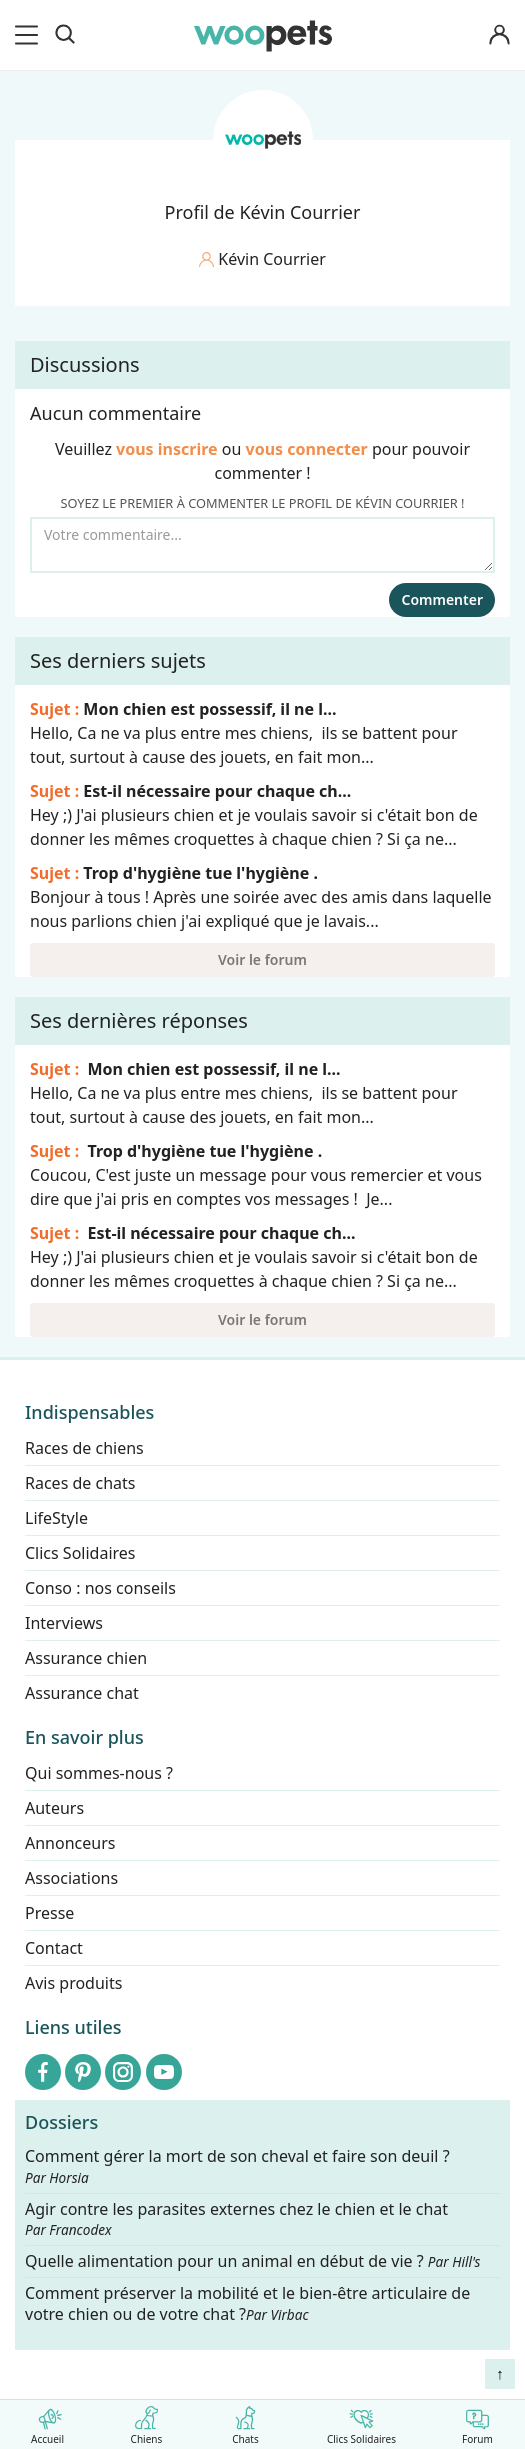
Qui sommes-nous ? (99, 1773)
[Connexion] (499, 35)
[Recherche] (65, 35)
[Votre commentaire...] (262, 545)
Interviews (64, 1623)
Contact (54, 1948)
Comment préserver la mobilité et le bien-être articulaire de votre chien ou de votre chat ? (247, 2303)
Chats (245, 2421)
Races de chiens (84, 1448)
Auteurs (54, 1808)
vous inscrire (167, 449)
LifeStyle (56, 1518)
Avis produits (73, 1983)
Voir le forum (262, 959)
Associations (71, 1878)
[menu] (30, 35)
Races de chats (80, 1483)
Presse (49, 1913)
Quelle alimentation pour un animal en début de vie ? (252, 2261)
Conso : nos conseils (100, 1588)
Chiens (146, 2421)
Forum (477, 2421)
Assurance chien (86, 1658)
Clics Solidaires (361, 2421)
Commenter (442, 599)
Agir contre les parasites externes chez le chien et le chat (236, 2218)
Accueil (47, 2421)
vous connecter (307, 449)
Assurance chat (82, 1693)
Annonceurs (70, 1843)
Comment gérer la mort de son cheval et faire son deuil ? (237, 2166)
